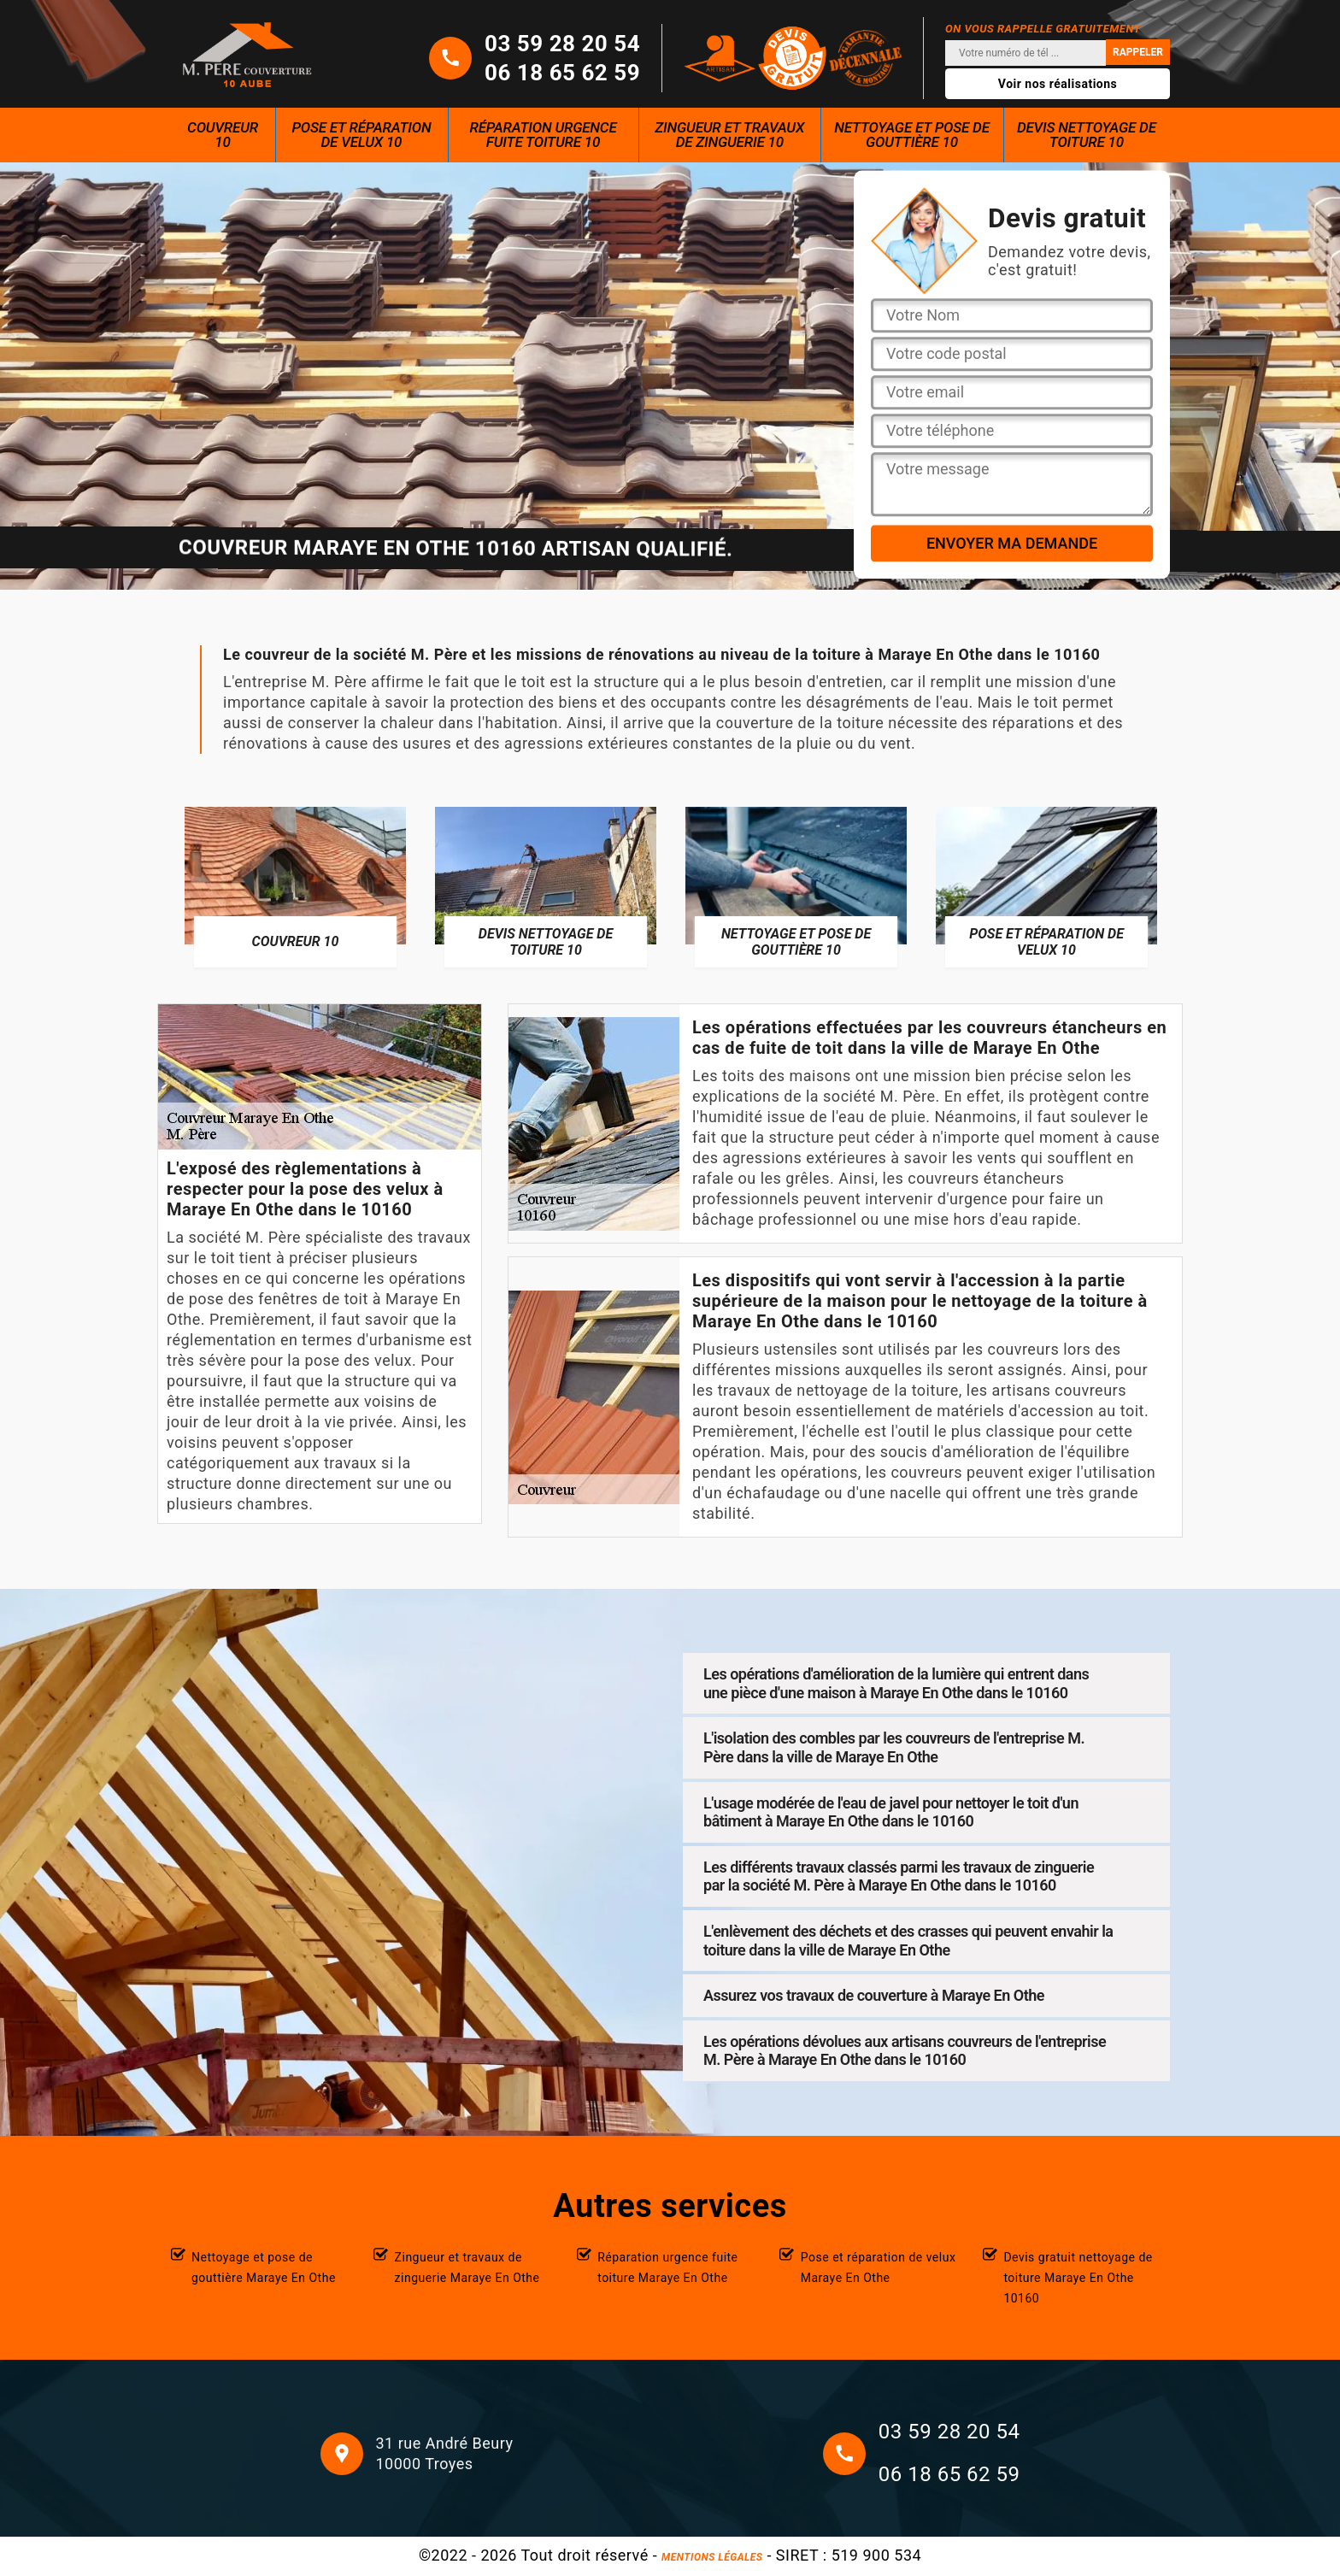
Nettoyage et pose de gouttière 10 (912, 134)
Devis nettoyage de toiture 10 (1086, 134)
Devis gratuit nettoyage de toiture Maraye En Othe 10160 (1077, 2277)
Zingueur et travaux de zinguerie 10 (729, 134)
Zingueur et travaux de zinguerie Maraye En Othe (467, 2267)
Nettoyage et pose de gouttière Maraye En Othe (263, 2267)
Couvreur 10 (222, 134)
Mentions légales (711, 2557)
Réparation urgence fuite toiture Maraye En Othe (667, 2267)
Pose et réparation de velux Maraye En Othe (878, 2267)
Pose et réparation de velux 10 (361, 134)
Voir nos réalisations (1058, 84)
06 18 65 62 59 (562, 72)
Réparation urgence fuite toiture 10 (543, 134)
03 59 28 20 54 (562, 43)
